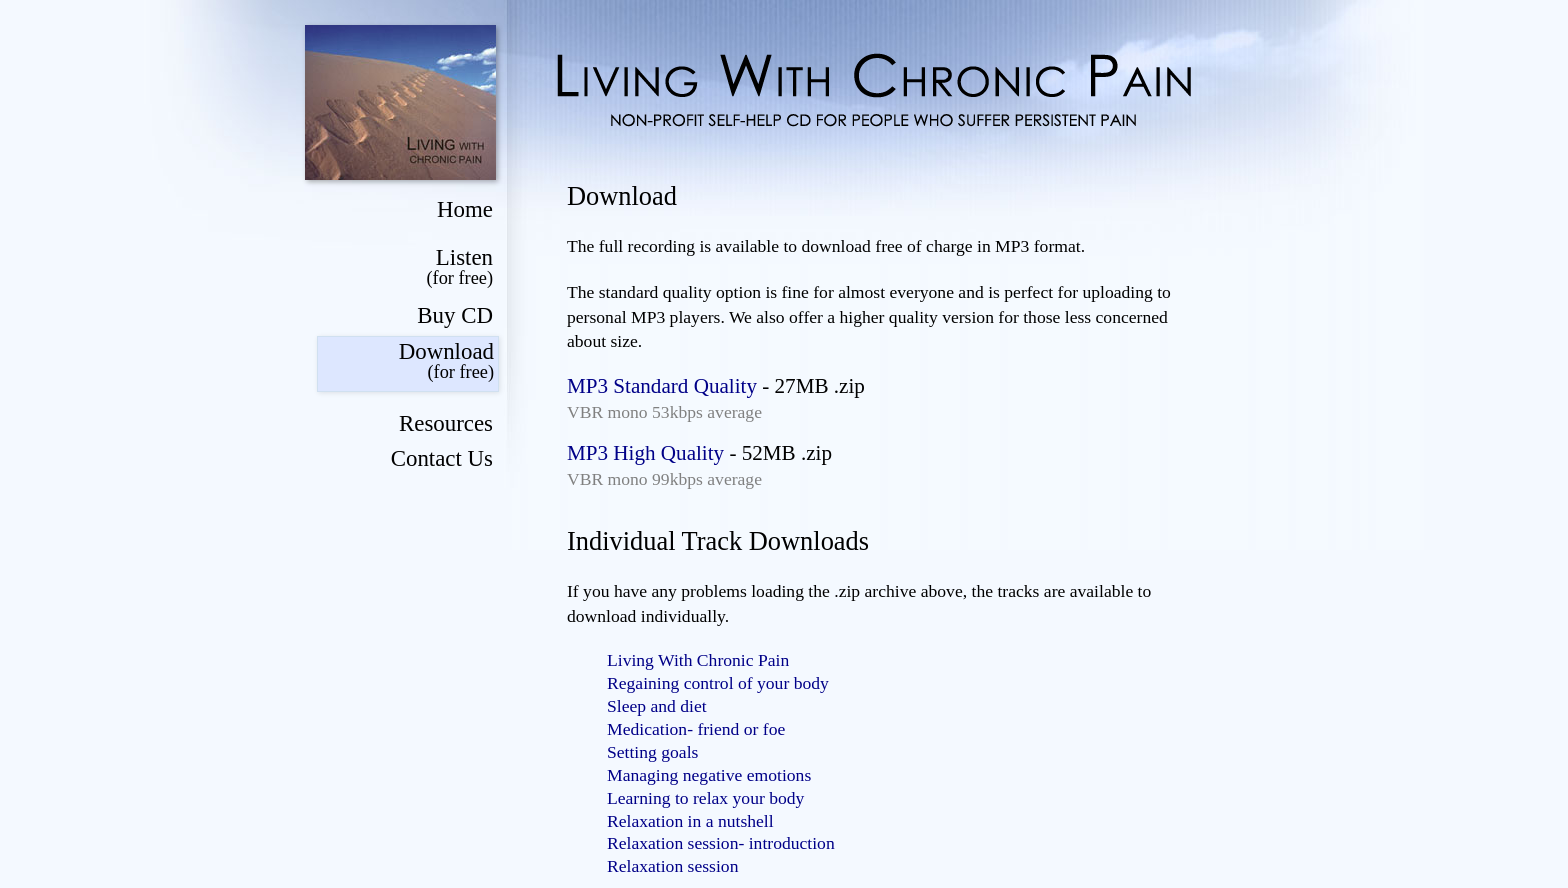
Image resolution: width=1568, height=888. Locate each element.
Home (465, 209)
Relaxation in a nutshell (690, 821)
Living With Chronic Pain (698, 660)
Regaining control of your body (718, 683)
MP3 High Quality (645, 453)
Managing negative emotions (709, 775)
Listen (405, 267)
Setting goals (652, 752)
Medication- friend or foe (696, 729)
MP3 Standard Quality (662, 386)
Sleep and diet (657, 706)
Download (406, 361)
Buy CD (455, 315)
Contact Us (442, 458)
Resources (446, 423)
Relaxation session (672, 866)
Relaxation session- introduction (721, 843)
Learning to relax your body (705, 798)
